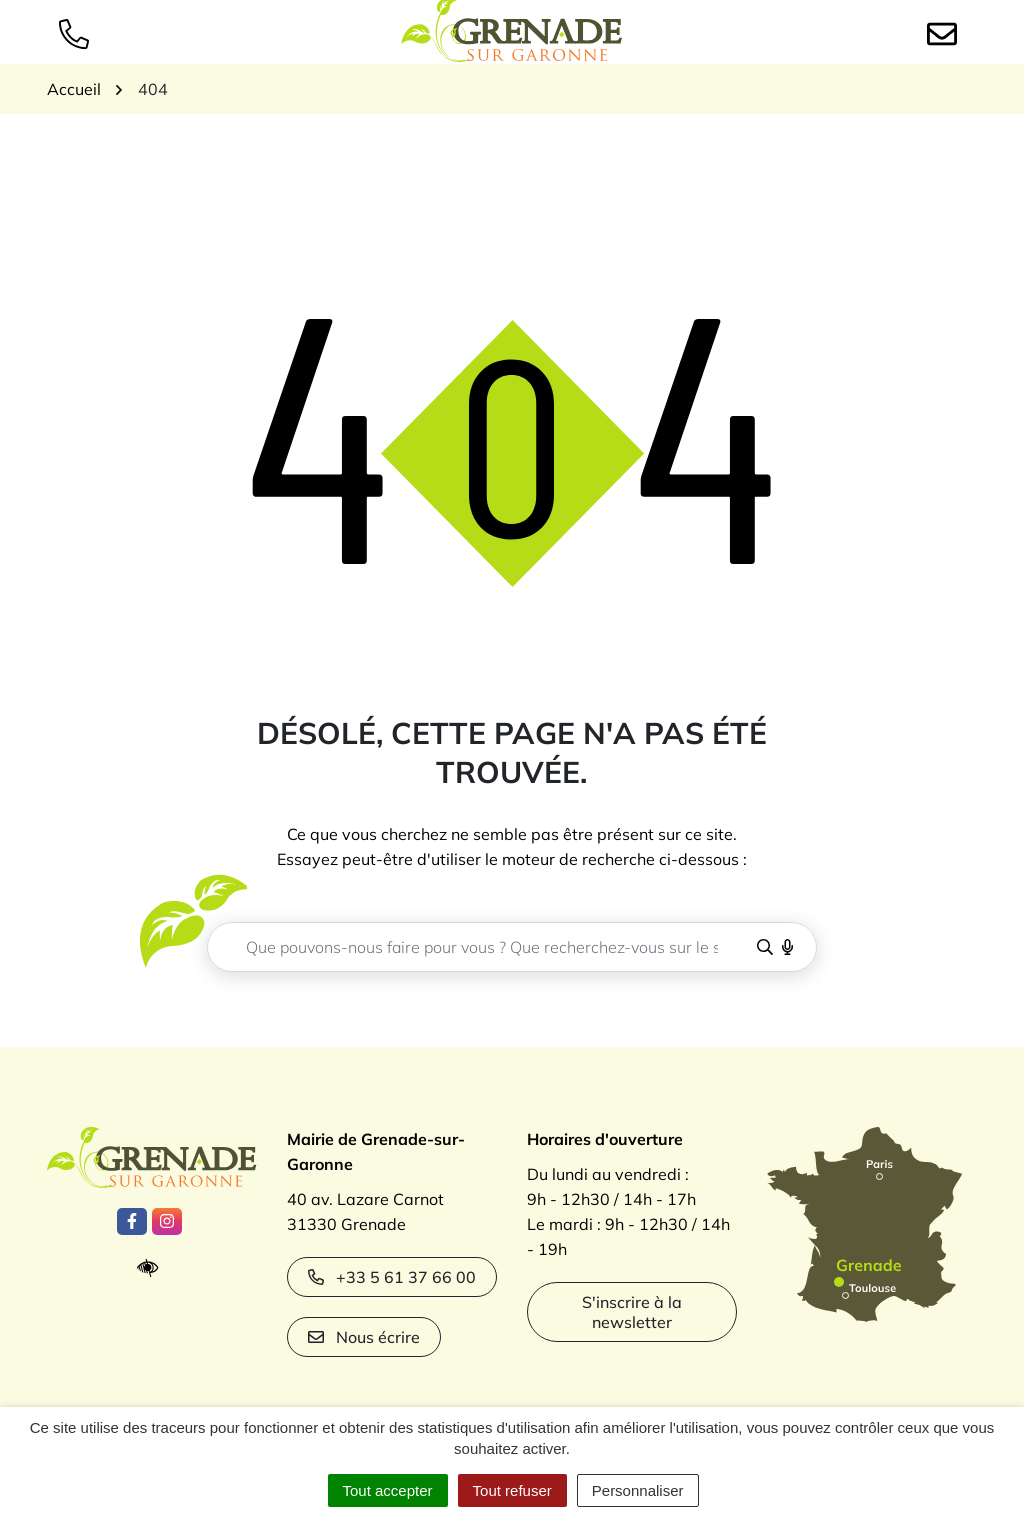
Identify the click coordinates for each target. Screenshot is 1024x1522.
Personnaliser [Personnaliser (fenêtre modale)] (638, 1490)
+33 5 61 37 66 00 (392, 1277)
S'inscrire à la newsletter (632, 1312)
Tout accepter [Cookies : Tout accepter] (388, 1490)
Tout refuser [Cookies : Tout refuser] (512, 1490)
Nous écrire (364, 1337)
